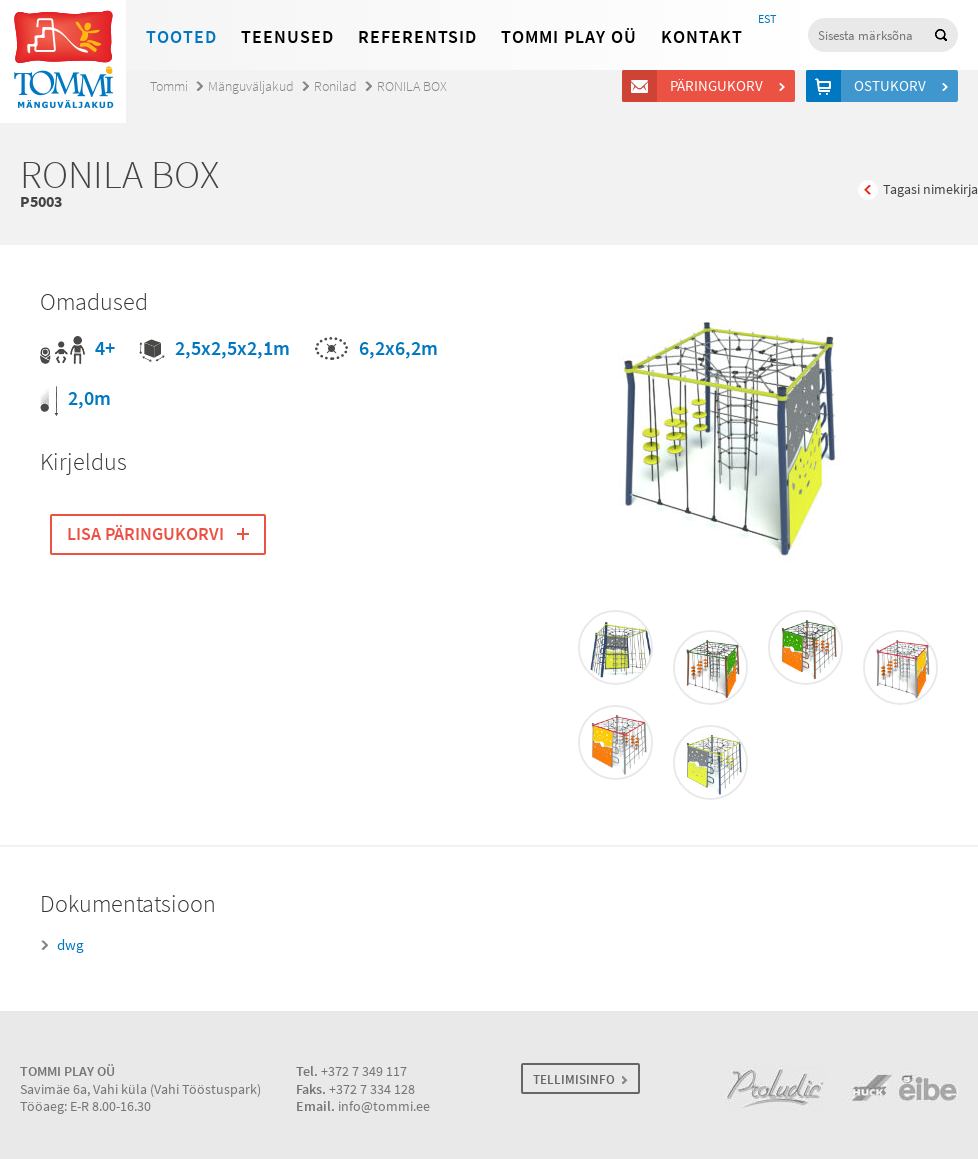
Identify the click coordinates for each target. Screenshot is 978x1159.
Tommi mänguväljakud (63, 61)
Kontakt (702, 37)
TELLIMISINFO (574, 1079)
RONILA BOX (412, 86)
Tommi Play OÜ (569, 37)
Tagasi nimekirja (930, 189)
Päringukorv (719, 86)
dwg (70, 945)
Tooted (181, 37)
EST (767, 19)
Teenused (287, 37)
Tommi (169, 86)
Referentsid (417, 37)
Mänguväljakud (251, 86)
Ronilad (335, 86)
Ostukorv (893, 86)
